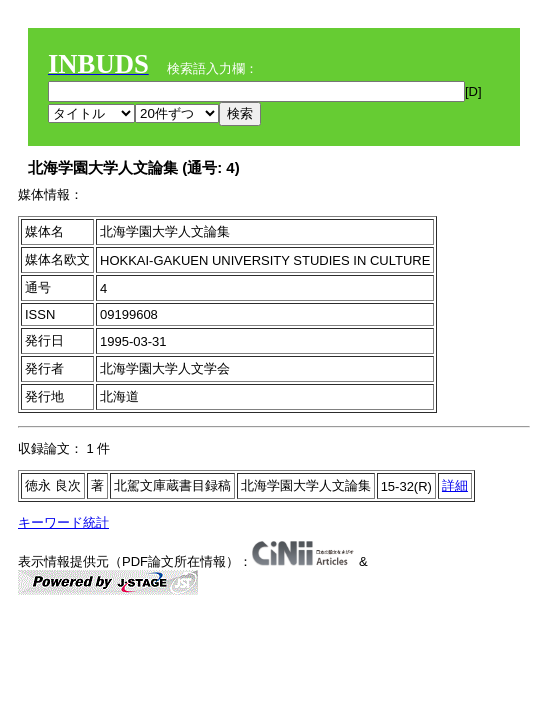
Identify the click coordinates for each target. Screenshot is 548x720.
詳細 (455, 485)
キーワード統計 (63, 522)
